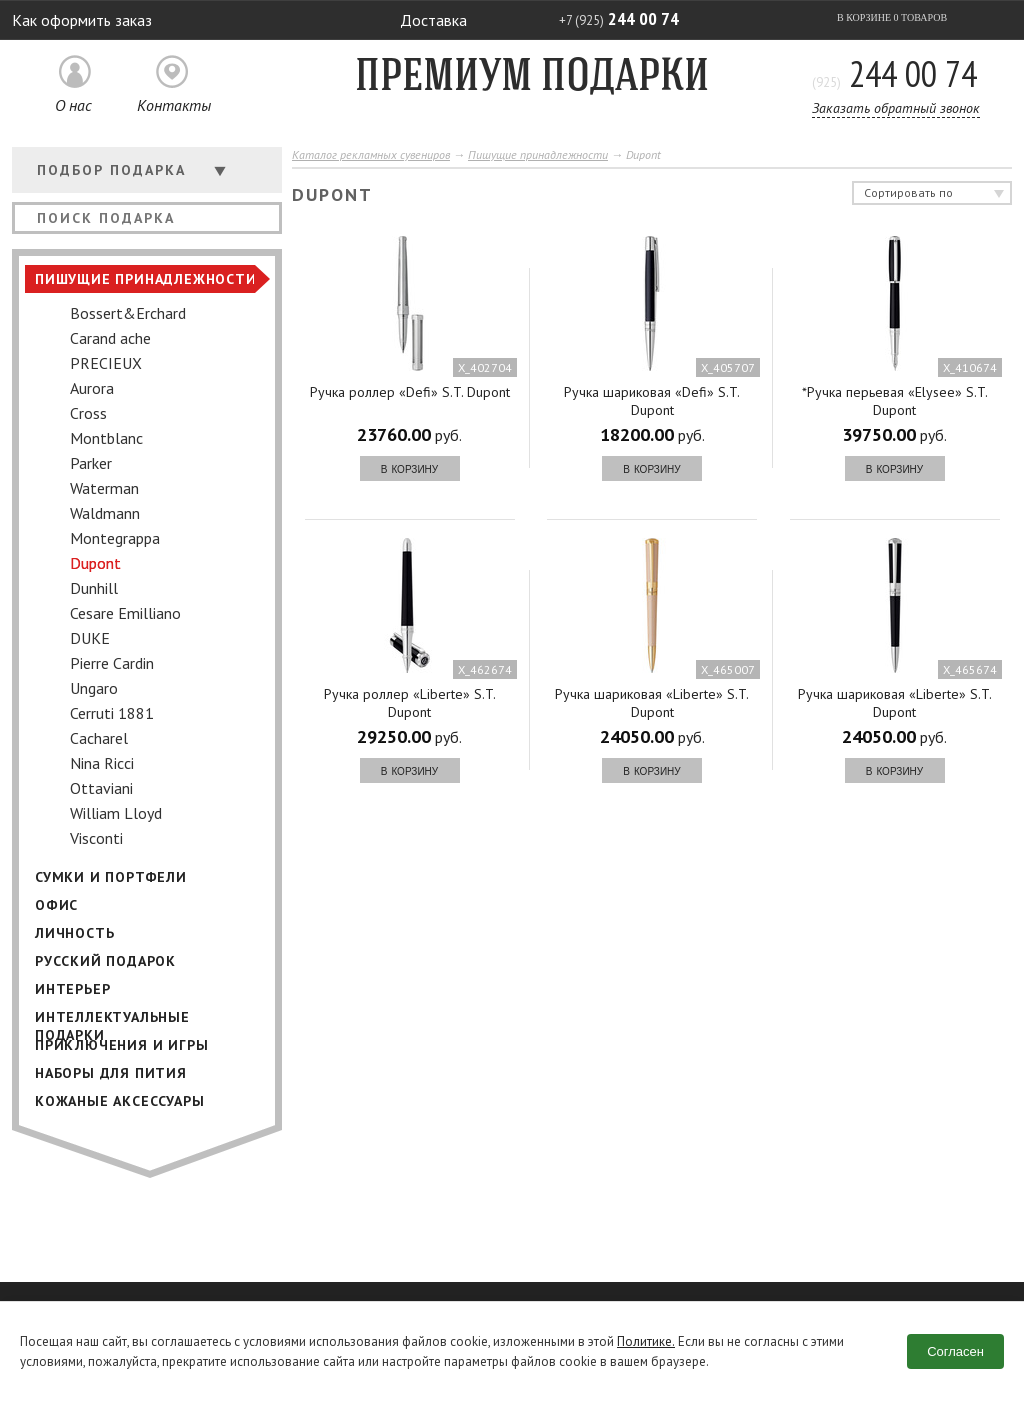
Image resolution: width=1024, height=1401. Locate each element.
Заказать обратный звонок (896, 108)
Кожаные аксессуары (119, 1101)
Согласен (955, 1351)
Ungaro (94, 688)
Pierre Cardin (112, 663)
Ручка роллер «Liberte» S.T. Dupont (410, 703)
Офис (56, 905)
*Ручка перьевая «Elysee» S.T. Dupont (895, 401)
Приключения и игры (121, 1045)
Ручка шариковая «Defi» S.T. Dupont (652, 401)
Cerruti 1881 (112, 713)
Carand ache (110, 338)
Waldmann (105, 513)
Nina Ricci (102, 763)
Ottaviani (101, 788)
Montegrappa (115, 538)
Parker (91, 463)
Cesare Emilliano (125, 613)
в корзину (409, 468)
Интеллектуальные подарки (112, 1019)
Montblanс (106, 438)
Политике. (645, 1341)
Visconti (96, 838)
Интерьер (72, 989)
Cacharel (99, 738)
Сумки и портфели (111, 877)
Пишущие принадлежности (146, 279)
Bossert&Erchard (128, 313)
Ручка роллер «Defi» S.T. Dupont (410, 392)
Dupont (95, 563)
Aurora (92, 388)
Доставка (433, 20)
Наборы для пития (111, 1073)
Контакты (174, 105)
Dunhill (94, 588)
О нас (73, 105)
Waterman (104, 488)
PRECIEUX (106, 363)
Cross (88, 413)
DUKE (90, 638)
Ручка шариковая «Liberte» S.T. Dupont (652, 703)
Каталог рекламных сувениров (371, 154)
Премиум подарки (532, 78)
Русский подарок (105, 961)
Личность (74, 933)
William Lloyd (116, 813)
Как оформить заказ (82, 20)
